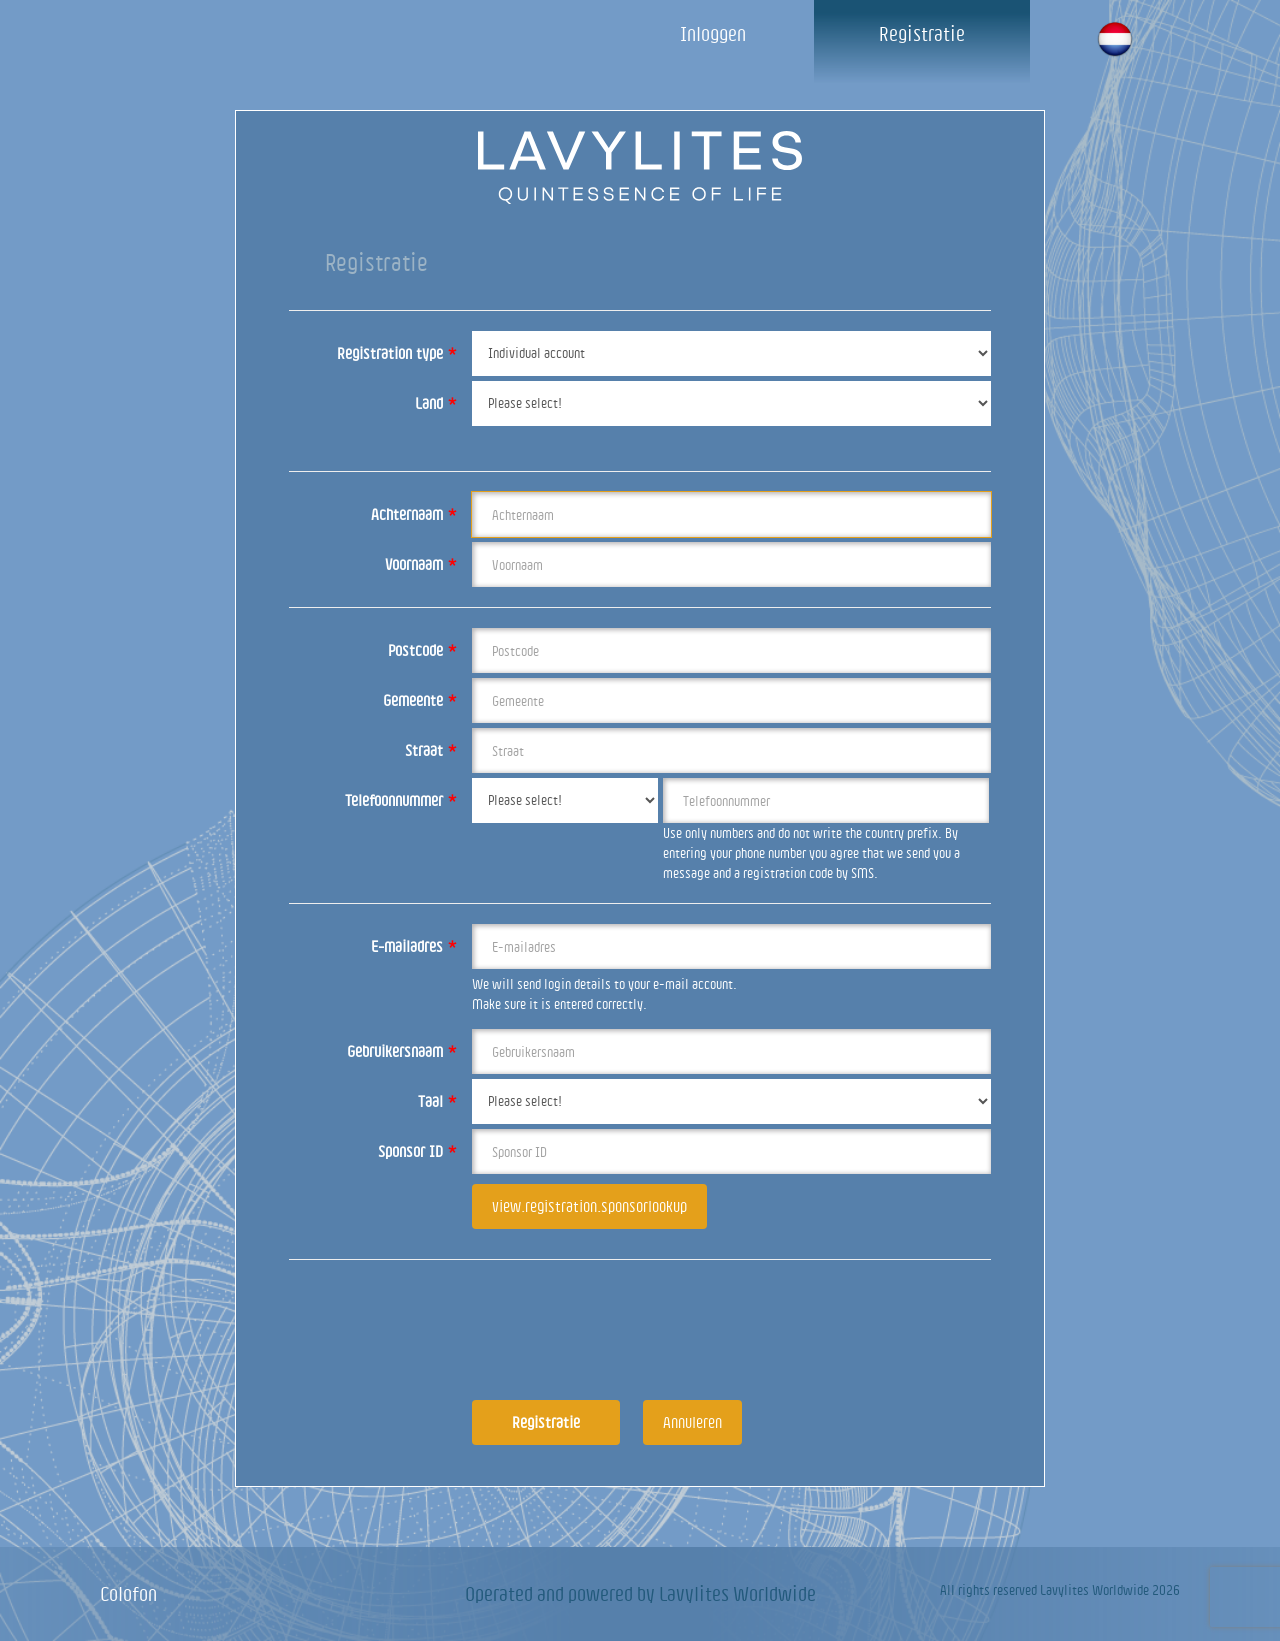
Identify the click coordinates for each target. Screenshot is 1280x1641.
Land (436, 403)
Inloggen (713, 33)
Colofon (128, 1593)
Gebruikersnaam (402, 1051)
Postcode (422, 650)
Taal (437, 1101)
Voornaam (421, 564)
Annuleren (692, 1422)
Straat (431, 750)
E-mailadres (414, 946)
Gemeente (420, 700)
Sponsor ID (417, 1151)
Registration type (397, 353)
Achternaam (414, 514)
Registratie (922, 33)
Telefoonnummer (401, 800)
